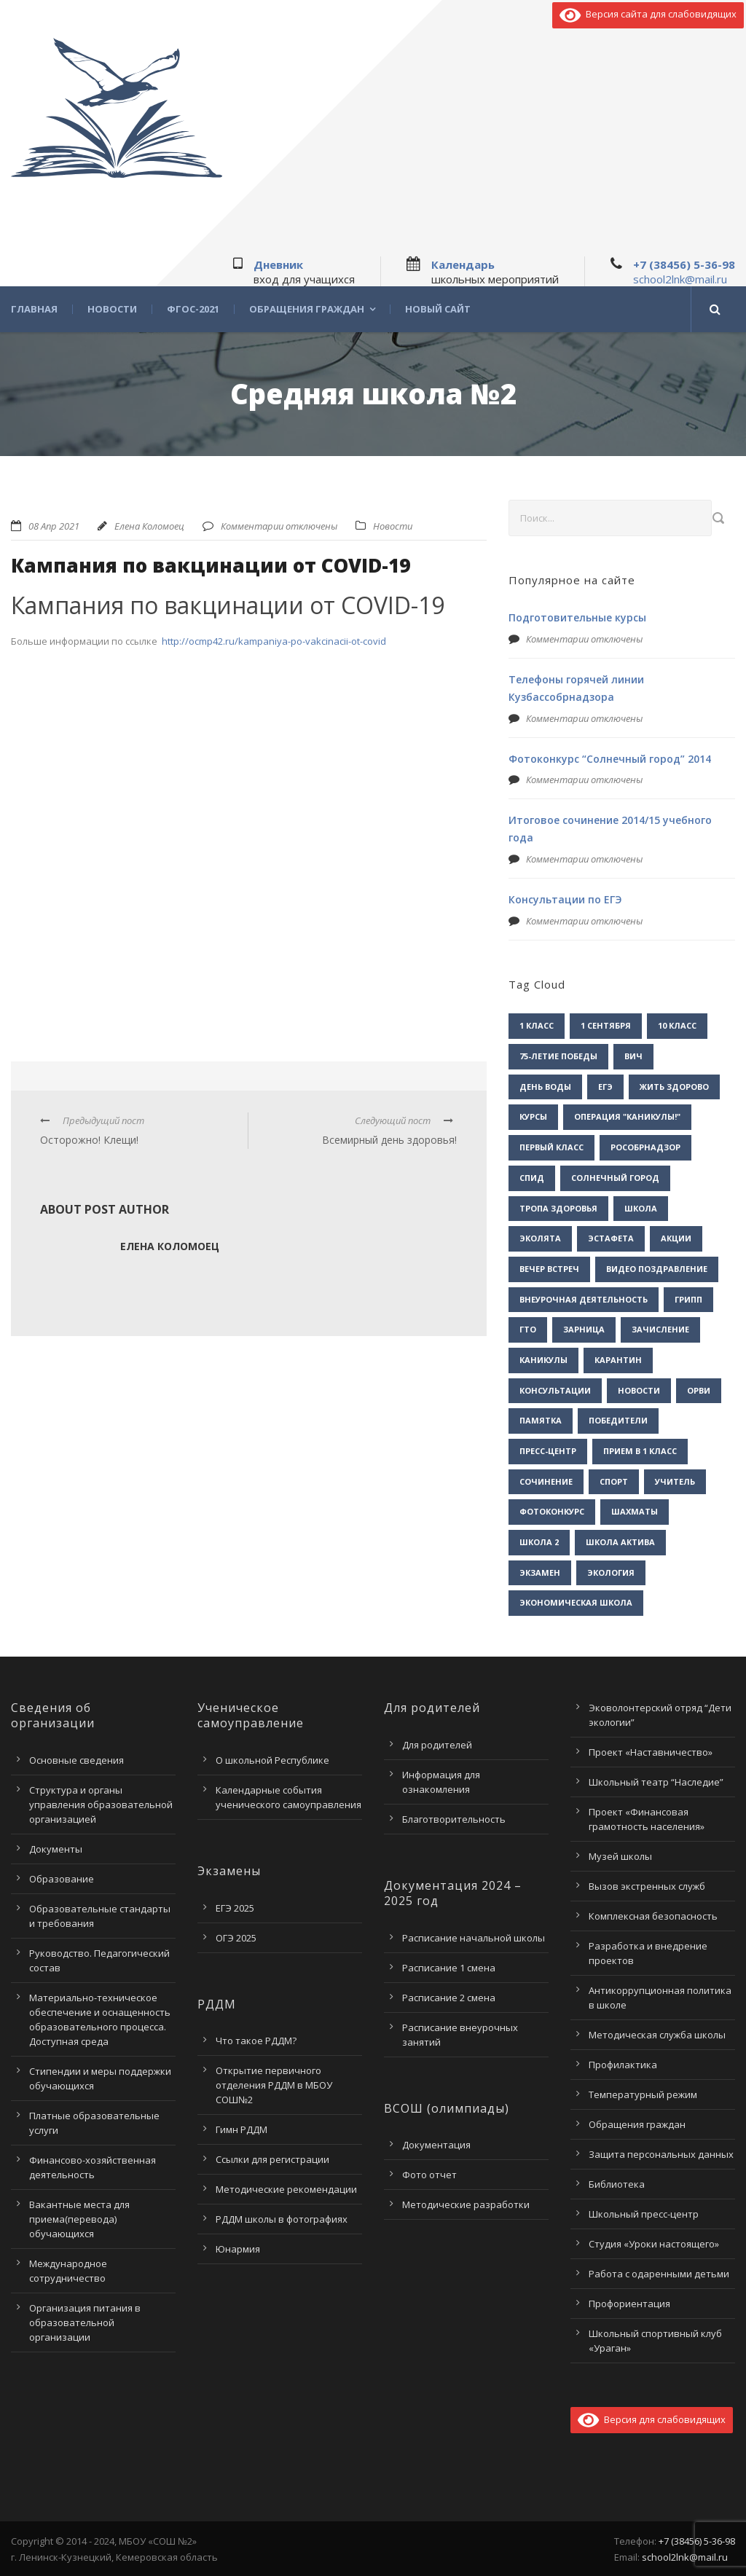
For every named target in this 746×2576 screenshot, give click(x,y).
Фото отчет (429, 2174)
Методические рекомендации (286, 2189)
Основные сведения (76, 1760)
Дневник (278, 264)
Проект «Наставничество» (650, 1752)
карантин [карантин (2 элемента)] (618, 1359)
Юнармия (238, 2248)
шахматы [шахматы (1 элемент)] (634, 1511)
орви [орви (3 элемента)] (698, 1390)
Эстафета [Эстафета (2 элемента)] (611, 1238)
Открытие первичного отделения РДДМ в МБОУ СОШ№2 (274, 2085)
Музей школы (620, 1856)
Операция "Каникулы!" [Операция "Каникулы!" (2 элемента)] (627, 1116)
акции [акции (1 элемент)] (676, 1238)
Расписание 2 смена (448, 1997)
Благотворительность (454, 1819)
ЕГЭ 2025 (235, 1908)
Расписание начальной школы (473, 1937)
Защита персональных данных (661, 2154)
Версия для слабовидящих (652, 2419)
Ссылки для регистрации (272, 2159)
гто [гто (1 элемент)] (527, 1329)
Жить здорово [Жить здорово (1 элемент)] (674, 1086)
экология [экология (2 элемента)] (611, 1572)
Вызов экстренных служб (647, 1886)
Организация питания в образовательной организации (85, 2322)
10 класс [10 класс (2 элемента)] (677, 1025)
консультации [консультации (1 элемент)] (555, 1390)
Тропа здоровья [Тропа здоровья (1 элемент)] (558, 1208)
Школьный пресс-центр (644, 2213)
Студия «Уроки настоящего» (654, 2243)
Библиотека (617, 2184)
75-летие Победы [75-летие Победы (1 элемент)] (558, 1056)
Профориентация (629, 2303)
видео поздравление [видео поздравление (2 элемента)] (656, 1268)
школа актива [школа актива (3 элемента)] (620, 1541)
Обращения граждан (306, 309)
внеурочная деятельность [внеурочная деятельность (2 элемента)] (583, 1299)
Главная (34, 309)
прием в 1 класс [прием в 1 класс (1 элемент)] (640, 1450)
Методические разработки (466, 2204)
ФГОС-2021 (193, 309)
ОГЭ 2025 (236, 1937)
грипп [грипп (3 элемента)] (688, 1299)
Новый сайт (438, 309)
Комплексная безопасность (653, 1916)
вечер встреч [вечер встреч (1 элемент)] (549, 1268)
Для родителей (437, 1744)
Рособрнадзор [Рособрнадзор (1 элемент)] (645, 1147)
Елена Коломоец (149, 526)
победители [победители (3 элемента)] (618, 1420)
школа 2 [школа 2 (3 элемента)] (539, 1541)
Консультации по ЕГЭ (565, 899)
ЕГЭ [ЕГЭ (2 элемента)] (605, 1086)
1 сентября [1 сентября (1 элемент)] (606, 1025)
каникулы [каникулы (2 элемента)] (543, 1359)
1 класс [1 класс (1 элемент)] (536, 1025)
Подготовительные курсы (577, 617)
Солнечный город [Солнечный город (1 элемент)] (615, 1177)
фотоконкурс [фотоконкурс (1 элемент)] (551, 1511)
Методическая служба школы (657, 2034)
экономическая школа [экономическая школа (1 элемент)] (575, 1602)
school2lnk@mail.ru (680, 279)
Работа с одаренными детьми (659, 2273)
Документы (55, 1849)
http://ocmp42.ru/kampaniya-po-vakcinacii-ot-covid (274, 641)
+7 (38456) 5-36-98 (684, 264)
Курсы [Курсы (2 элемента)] (533, 1116)
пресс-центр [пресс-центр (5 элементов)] (547, 1450)
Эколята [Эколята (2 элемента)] (540, 1238)
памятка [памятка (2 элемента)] (540, 1420)
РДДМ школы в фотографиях (282, 2219)
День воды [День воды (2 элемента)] (545, 1086)
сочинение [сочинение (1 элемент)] (546, 1481)
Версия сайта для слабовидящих (648, 13)
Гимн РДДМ (241, 2129)
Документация (436, 2144)
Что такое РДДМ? (256, 2040)
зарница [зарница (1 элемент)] (584, 1329)
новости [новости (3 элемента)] (639, 1390)
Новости (112, 309)
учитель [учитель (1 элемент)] (675, 1481)
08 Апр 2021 (53, 526)
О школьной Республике (272, 1760)
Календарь (463, 264)
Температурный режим (643, 2094)
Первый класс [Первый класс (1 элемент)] (551, 1147)
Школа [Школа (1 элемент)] (640, 1208)
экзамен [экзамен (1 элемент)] (539, 1572)
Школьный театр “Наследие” (656, 1781)
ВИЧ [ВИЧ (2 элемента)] (633, 1056)
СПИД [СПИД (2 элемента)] (531, 1177)
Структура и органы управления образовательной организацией (101, 1804)
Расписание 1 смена (448, 1967)
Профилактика (623, 2064)
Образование (61, 1878)
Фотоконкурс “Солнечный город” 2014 (610, 759)
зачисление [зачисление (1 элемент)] (660, 1329)
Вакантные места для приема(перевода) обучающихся (79, 2219)
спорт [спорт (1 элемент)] (614, 1481)
